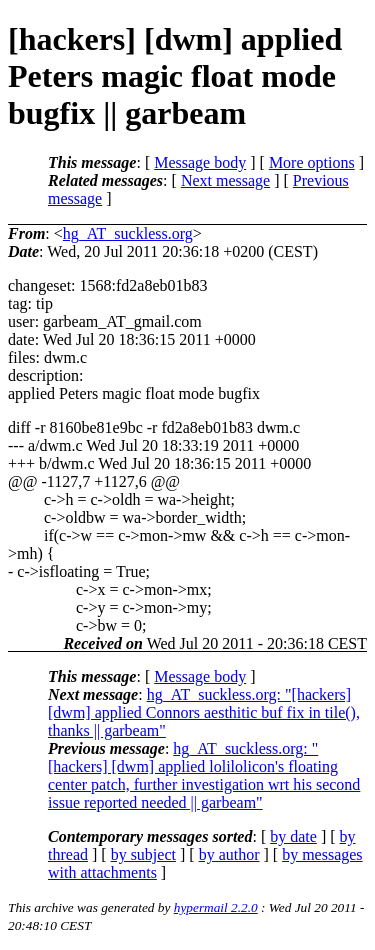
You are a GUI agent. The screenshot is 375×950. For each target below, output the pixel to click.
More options (312, 162)
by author (229, 854)
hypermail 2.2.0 (216, 907)
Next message (225, 180)
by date (293, 836)
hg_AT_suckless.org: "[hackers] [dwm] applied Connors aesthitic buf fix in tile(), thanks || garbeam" (204, 712)
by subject (143, 854)
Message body (200, 162)
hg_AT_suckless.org (128, 233)
